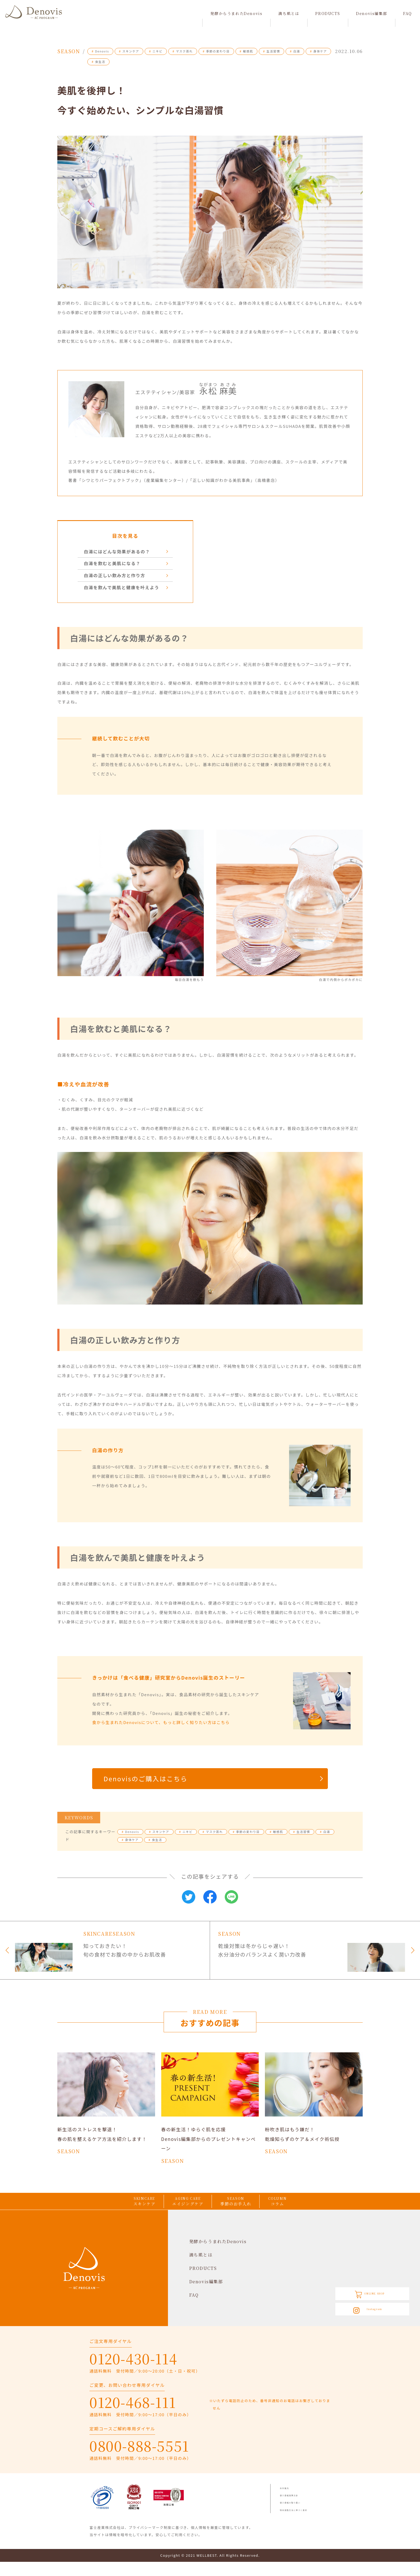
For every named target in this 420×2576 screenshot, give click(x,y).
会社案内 (287, 2501)
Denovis (100, 51)
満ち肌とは (288, 13)
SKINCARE (117, 2213)
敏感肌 (246, 51)
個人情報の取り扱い (297, 2516)
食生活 (98, 61)
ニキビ (156, 51)
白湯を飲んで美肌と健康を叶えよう (125, 589)
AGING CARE (184, 2213)
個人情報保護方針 (295, 2509)
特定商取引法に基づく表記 (303, 2523)
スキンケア (129, 51)
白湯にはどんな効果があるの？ (120, 552)
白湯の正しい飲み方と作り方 (118, 576)
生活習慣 (271, 51)
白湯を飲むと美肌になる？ (115, 564)
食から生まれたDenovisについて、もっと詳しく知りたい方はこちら (161, 1724)
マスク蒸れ (182, 51)
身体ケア (318, 51)
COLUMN (305, 2213)
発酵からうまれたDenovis (236, 13)
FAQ (407, 13)
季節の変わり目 (216, 51)
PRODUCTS (327, 13)
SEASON (248, 2213)
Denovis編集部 (371, 13)
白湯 (295, 51)
